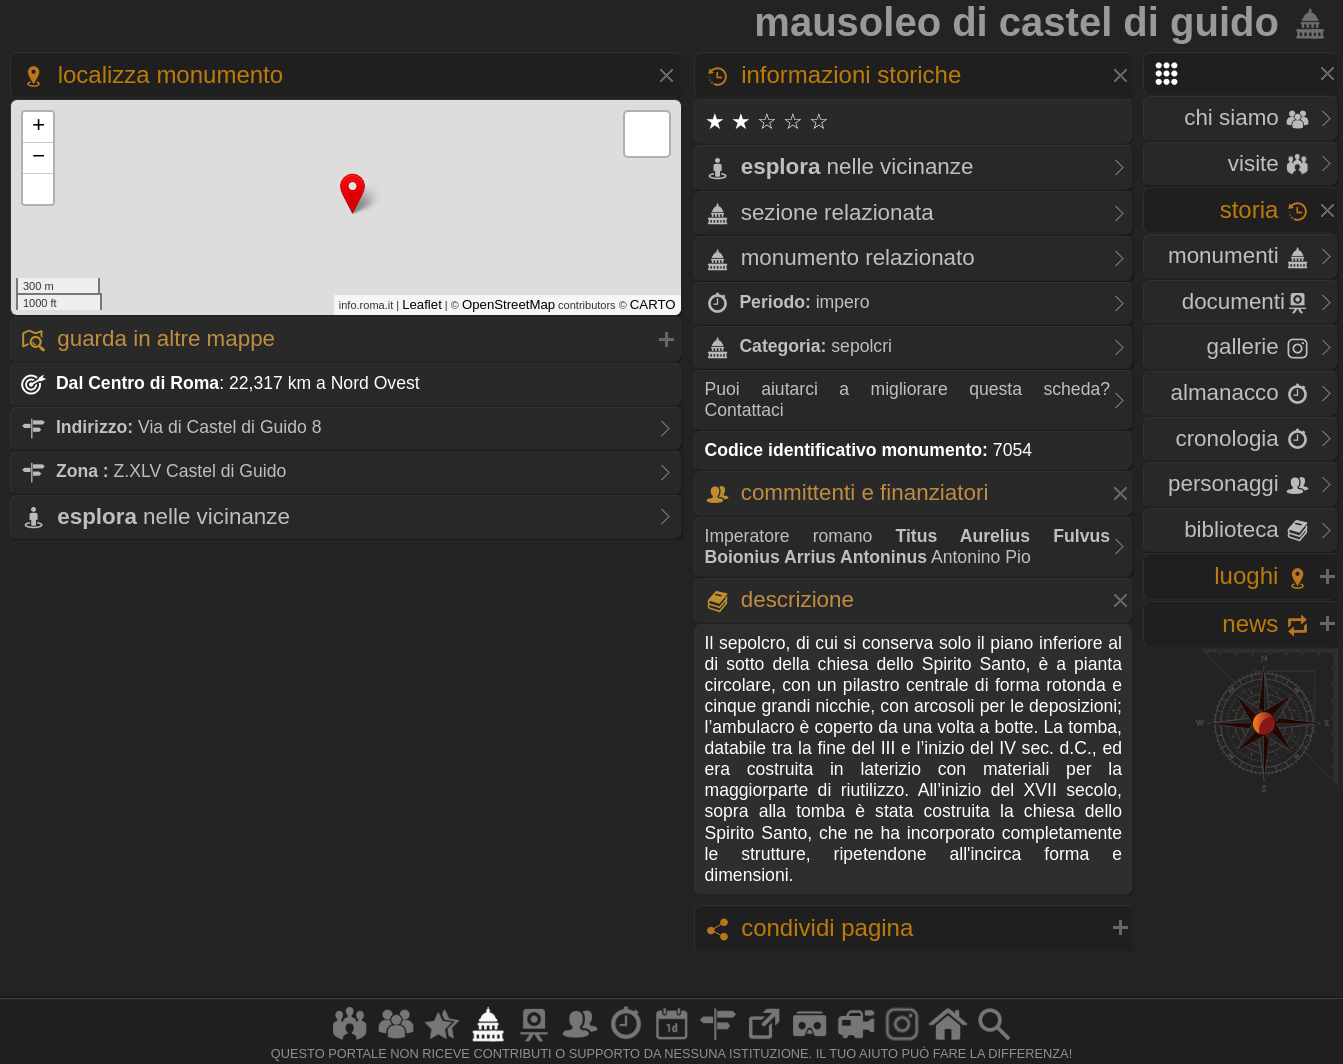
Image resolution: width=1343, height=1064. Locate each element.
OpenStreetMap (508, 304)
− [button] (38, 158)
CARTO (653, 304)
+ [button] (38, 127)
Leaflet (422, 304)
